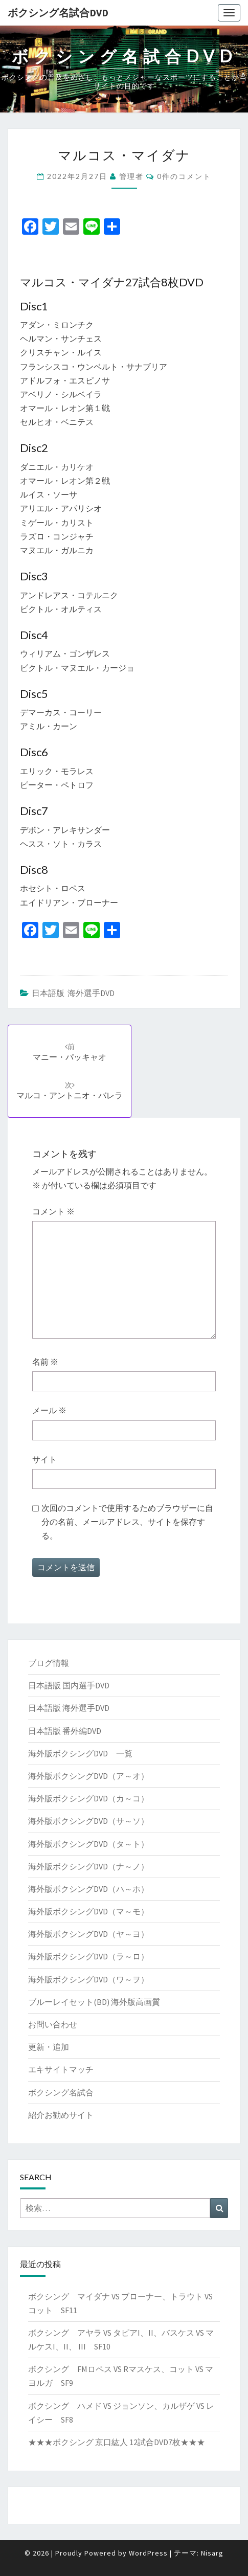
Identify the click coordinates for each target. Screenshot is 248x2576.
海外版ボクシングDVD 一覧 (80, 1753)
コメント (53, 1211)
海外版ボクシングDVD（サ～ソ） (88, 1821)
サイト (44, 1459)
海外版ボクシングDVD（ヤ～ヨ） (88, 1934)
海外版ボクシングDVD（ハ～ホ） (88, 1889)
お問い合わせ (52, 2024)
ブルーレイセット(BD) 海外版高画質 (94, 2002)
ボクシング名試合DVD (58, 12)
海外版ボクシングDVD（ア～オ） (88, 1776)
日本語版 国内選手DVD (68, 1685)
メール (49, 1410)
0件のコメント (184, 176)
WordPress (148, 2553)
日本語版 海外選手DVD (73, 993)
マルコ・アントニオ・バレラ (69, 1090)
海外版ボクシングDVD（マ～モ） (88, 1911)
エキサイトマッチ (61, 2069)
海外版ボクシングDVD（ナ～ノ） (88, 1866)
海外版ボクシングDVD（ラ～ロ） (88, 1956)
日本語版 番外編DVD (64, 1731)
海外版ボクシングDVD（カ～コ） (88, 1798)
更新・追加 (48, 2047)
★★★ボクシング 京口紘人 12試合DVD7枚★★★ (116, 2442)
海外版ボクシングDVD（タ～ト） (88, 1844)
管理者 (131, 176)
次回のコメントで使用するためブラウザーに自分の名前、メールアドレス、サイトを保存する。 (127, 1522)
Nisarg (212, 2553)
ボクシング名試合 (61, 2092)
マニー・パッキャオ (69, 1052)
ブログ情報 (48, 1663)
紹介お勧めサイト (61, 2115)
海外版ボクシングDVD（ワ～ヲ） (88, 1979)
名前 (45, 1362)
